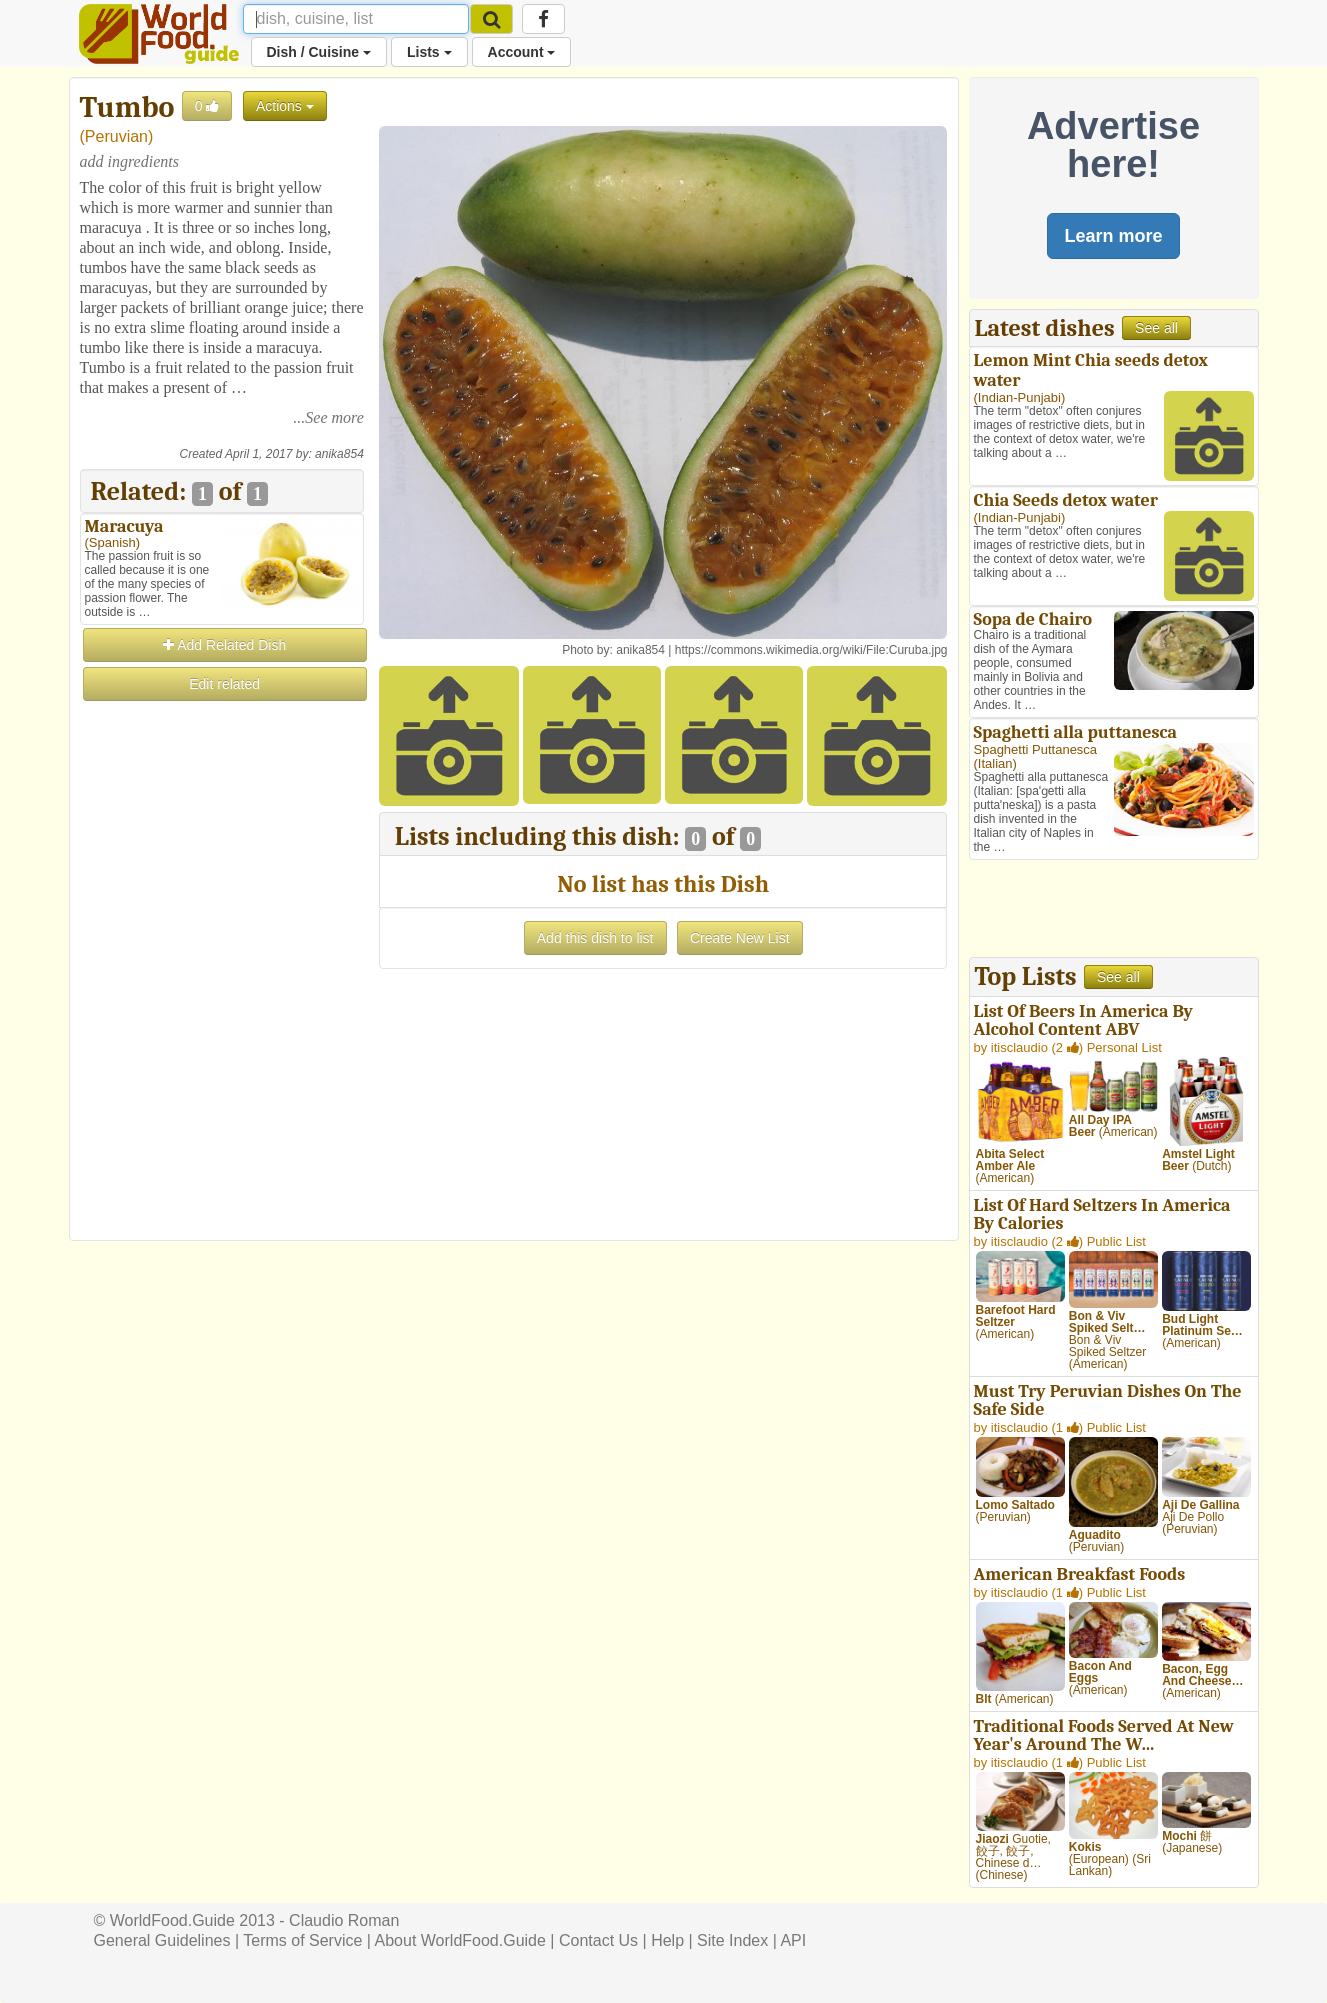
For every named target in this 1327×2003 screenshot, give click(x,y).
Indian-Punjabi (1019, 397)
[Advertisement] (222, 1004)
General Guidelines (162, 1940)
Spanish (112, 542)
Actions (285, 106)
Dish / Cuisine (319, 52)
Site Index (732, 1940)
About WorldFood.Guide (460, 1940)
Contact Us (598, 1940)
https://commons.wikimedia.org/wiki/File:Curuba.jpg (811, 650)
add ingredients (129, 161)
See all (1156, 328)
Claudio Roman (344, 1920)
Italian (995, 763)
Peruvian (116, 136)
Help (667, 1940)
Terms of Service (302, 1940)
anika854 (339, 454)
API (793, 1940)
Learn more (1113, 236)
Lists (429, 52)
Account (522, 52)
